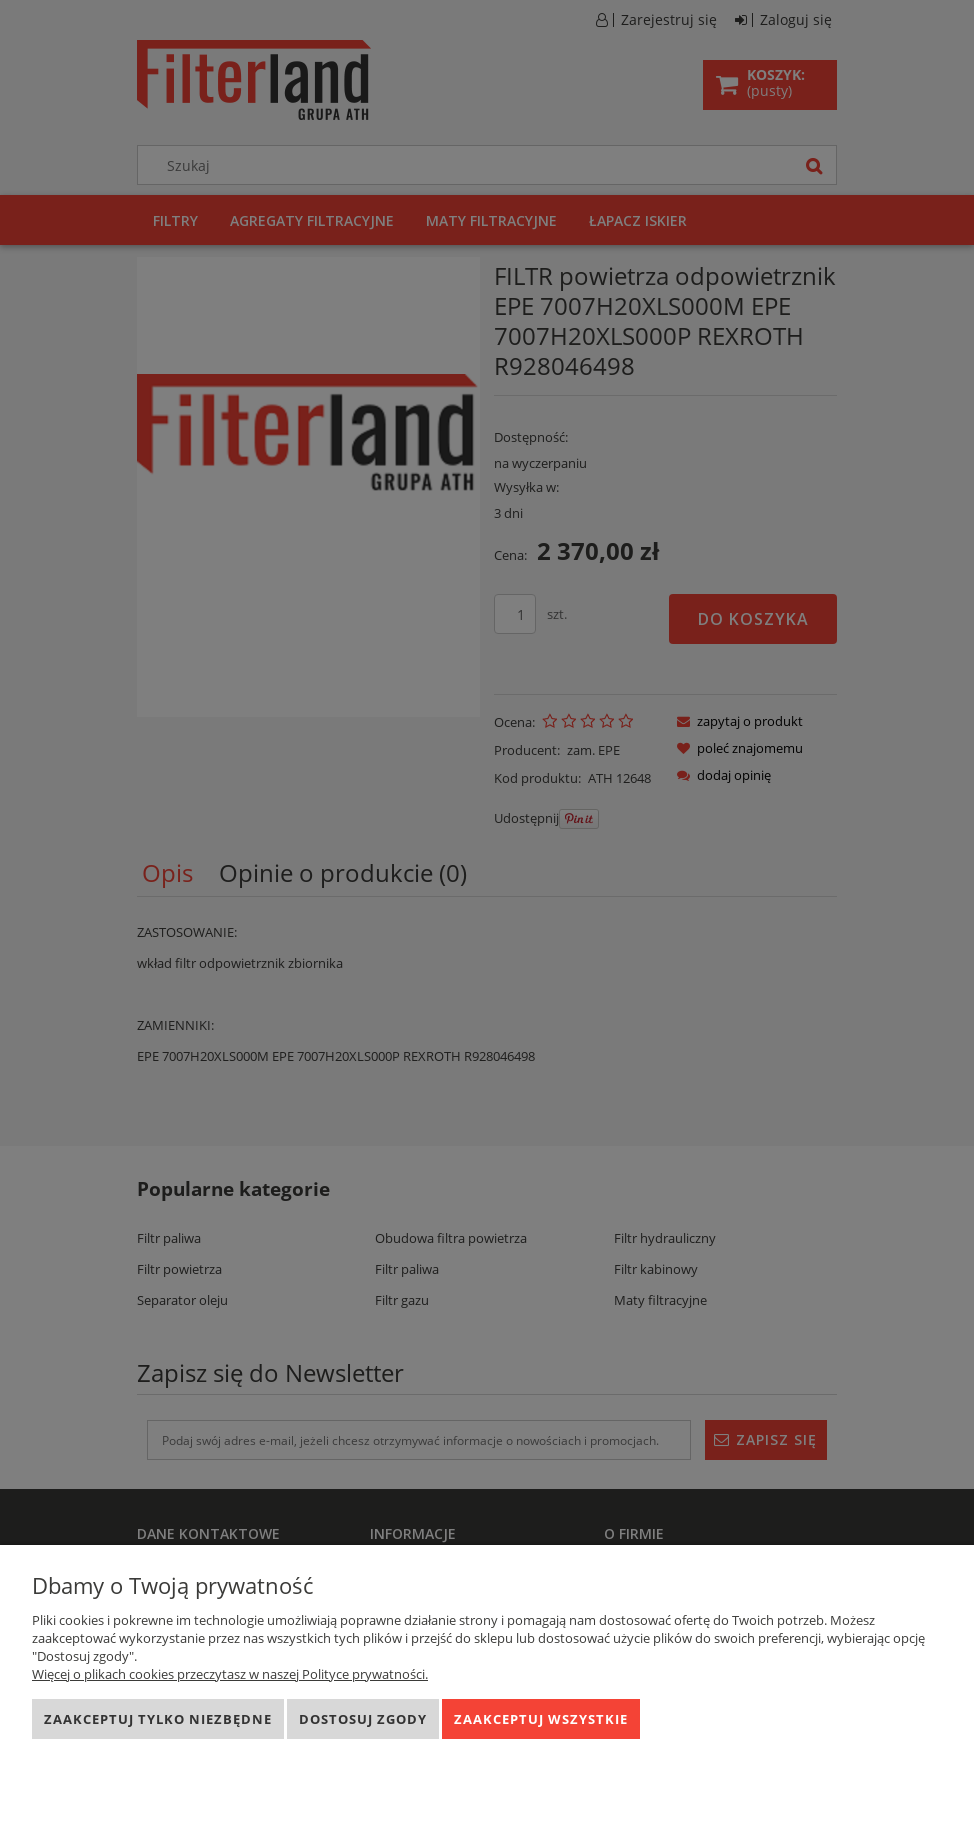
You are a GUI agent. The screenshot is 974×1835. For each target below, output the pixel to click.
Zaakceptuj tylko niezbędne (158, 1719)
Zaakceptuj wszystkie (541, 1719)
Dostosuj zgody (363, 1719)
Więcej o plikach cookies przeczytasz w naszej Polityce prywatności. (230, 1674)
